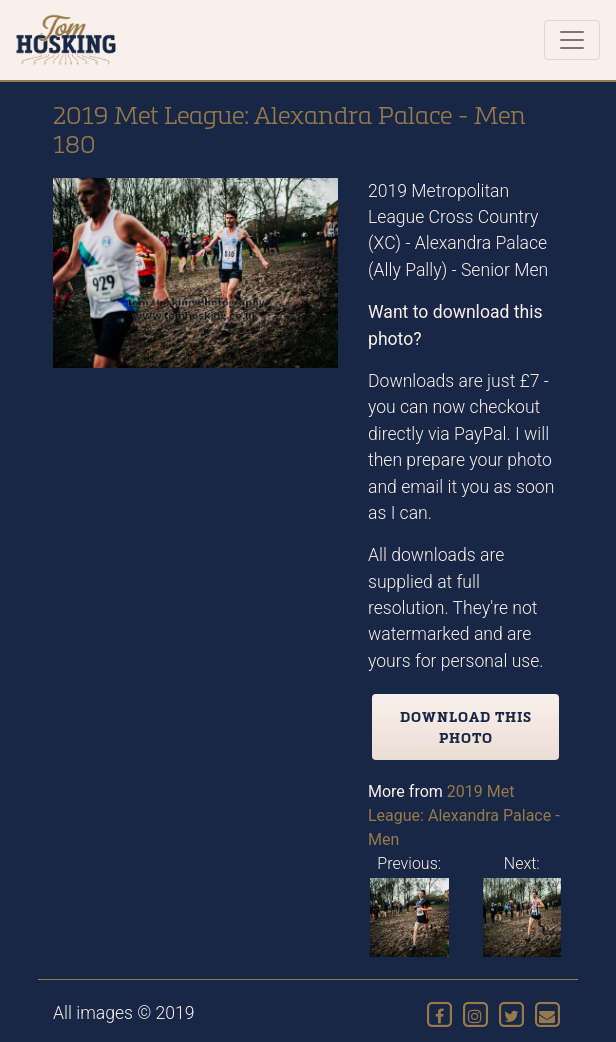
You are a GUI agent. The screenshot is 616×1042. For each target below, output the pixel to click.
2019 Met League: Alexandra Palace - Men (464, 815)
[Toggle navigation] (572, 40)
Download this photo (466, 727)
